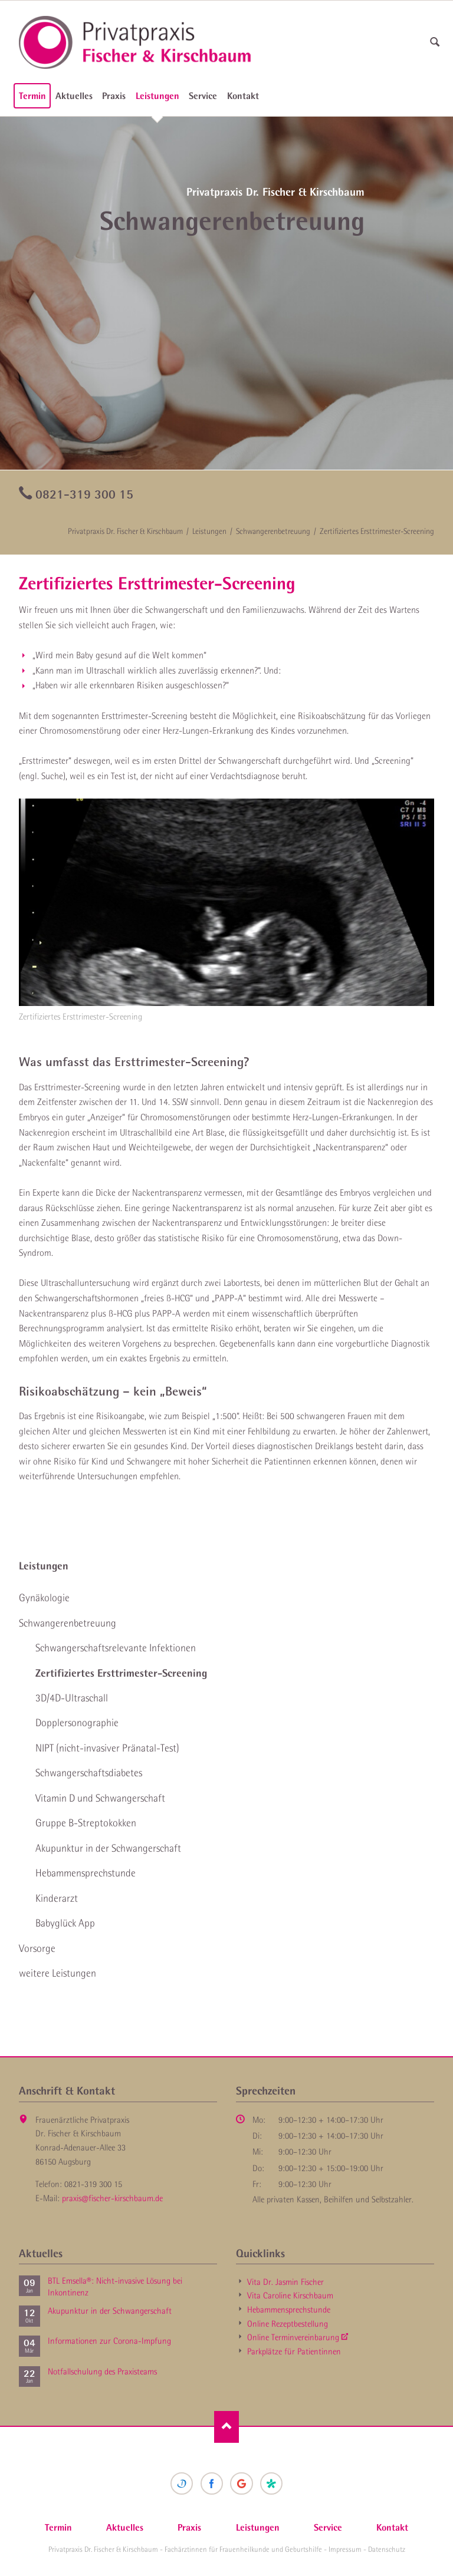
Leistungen (157, 95)
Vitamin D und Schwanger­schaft (100, 1798)
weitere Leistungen (57, 1973)
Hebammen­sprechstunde (85, 1873)
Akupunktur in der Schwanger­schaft (108, 1848)
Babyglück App (65, 1923)
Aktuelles (74, 95)
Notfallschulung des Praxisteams (102, 2371)
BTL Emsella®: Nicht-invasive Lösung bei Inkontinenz (115, 2286)
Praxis (114, 95)
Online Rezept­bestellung (287, 2323)
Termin (32, 95)
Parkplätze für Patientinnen (294, 2351)
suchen (434, 41)
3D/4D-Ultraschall (71, 1698)
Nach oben (226, 2426)
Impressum (345, 2549)
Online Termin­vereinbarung (293, 2337)
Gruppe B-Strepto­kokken (85, 1823)
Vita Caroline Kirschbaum (290, 2295)
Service (203, 95)
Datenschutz (386, 2549)
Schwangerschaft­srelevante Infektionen (115, 1648)
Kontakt (243, 95)
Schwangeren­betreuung (273, 531)
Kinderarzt (56, 1898)
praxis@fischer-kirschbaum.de (112, 2198)
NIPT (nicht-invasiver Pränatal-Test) (107, 1748)
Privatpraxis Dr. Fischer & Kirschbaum (125, 531)
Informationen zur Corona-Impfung (109, 2341)
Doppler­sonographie (77, 1723)
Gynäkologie (44, 1598)
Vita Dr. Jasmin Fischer (285, 2282)
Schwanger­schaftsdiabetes (88, 1773)
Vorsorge (37, 1948)
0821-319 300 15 (84, 494)
